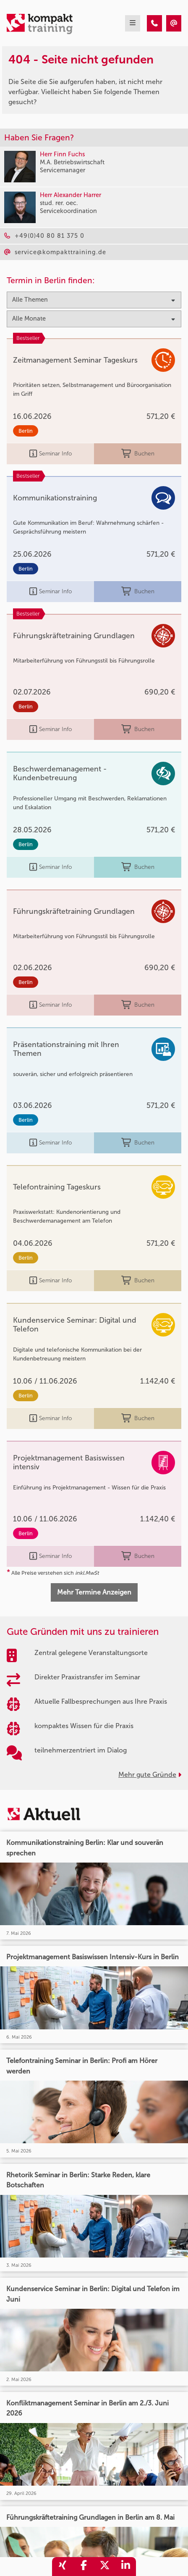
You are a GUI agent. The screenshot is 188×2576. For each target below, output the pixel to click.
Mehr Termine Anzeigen (94, 1592)
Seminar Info (50, 454)
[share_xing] (62, 2566)
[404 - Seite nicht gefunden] (154, 23)
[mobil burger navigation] (132, 23)
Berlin (25, 431)
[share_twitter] (104, 2566)
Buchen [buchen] (137, 454)
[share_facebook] (83, 2566)
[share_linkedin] (125, 2566)
